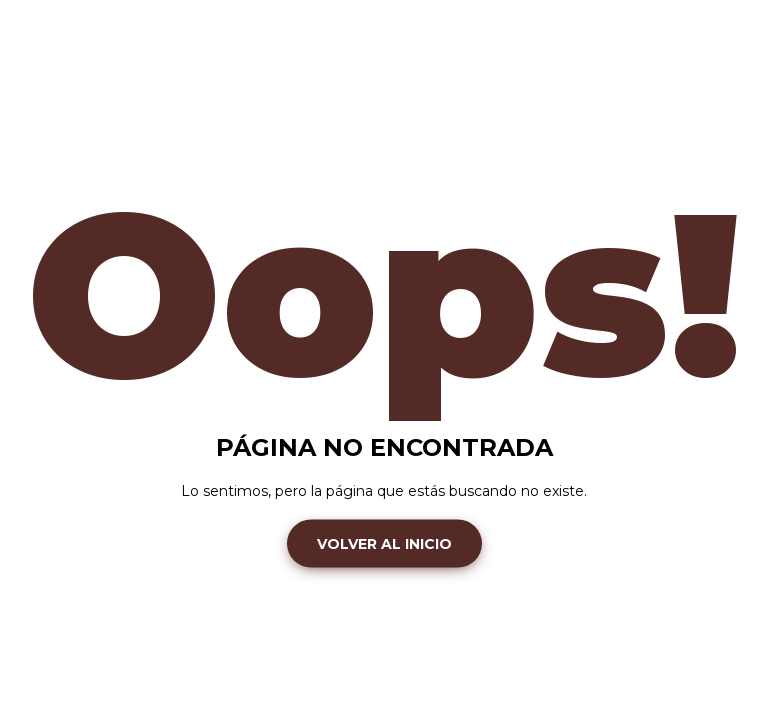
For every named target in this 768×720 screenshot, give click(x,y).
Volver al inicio (384, 543)
